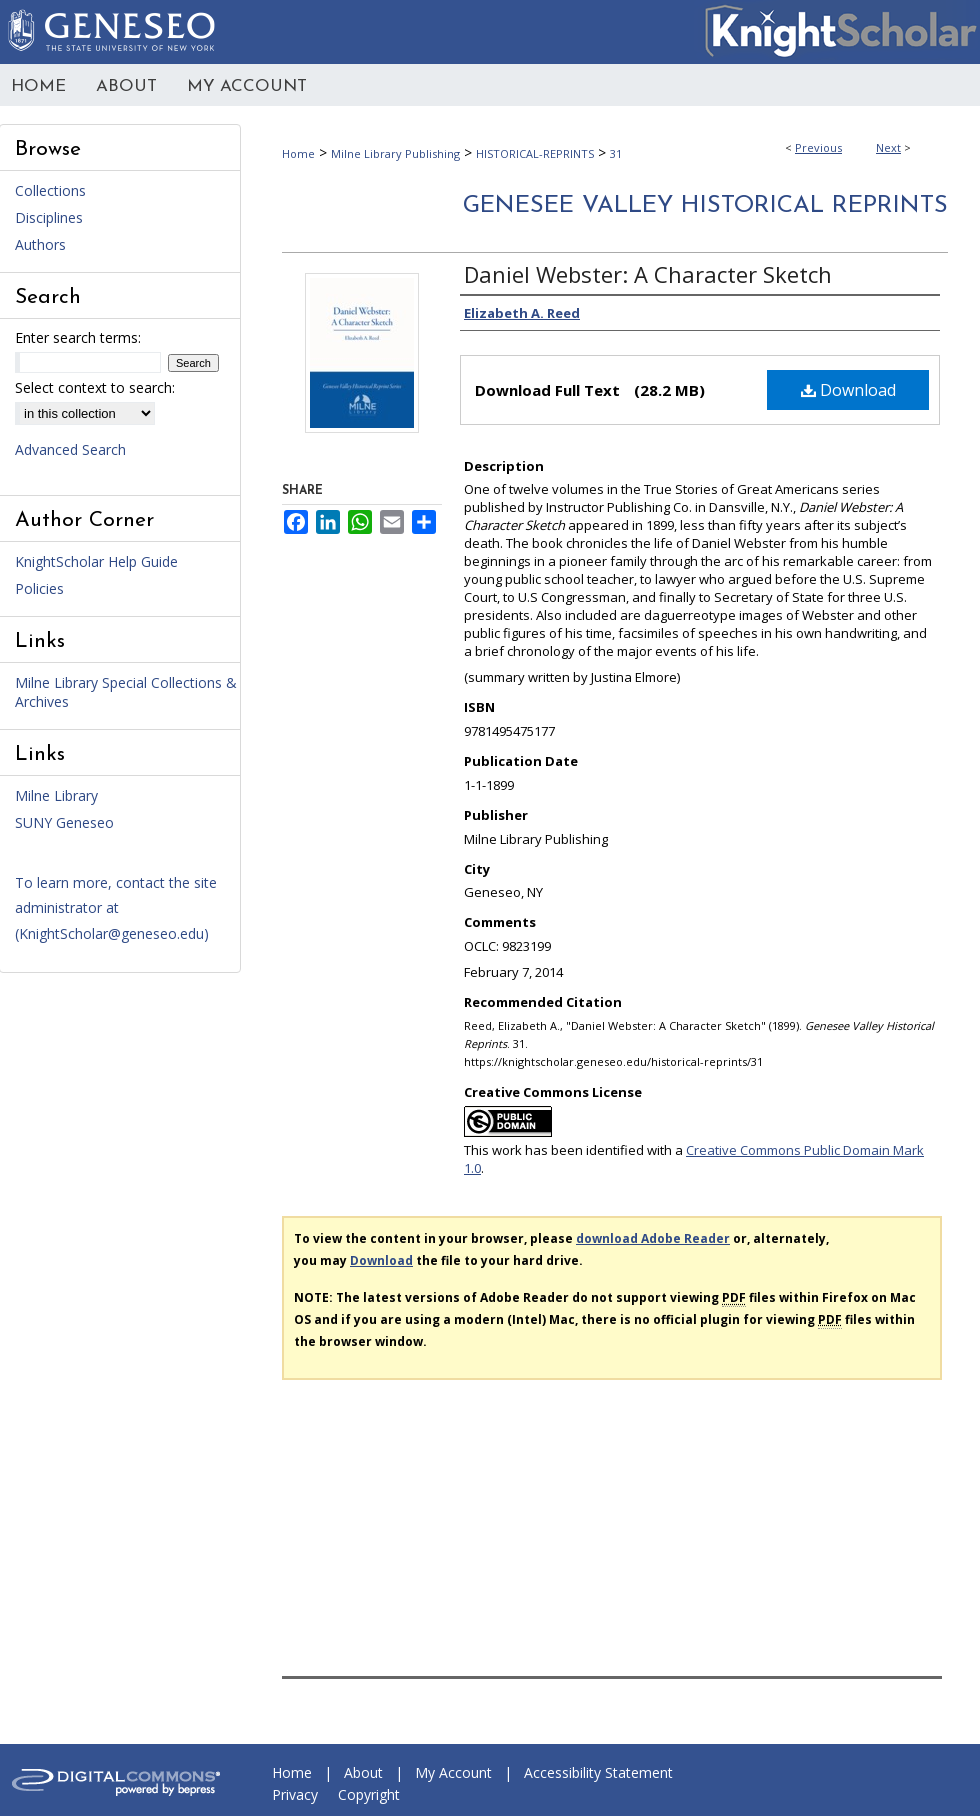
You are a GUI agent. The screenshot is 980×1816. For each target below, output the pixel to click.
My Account (453, 1772)
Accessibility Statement (598, 1772)
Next (888, 147)
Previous (818, 147)
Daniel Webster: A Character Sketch (648, 274)
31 (616, 153)
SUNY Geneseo (64, 822)
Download (848, 390)
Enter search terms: (78, 337)
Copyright (369, 1794)
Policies (39, 588)
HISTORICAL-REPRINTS (535, 153)
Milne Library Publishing (395, 153)
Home (298, 153)
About (363, 1772)
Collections (50, 190)
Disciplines (49, 217)
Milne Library (56, 795)
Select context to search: (95, 387)
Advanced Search (70, 449)
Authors (40, 244)
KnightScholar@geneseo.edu (111, 933)
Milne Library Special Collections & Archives (126, 692)
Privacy (295, 1794)
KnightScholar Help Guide (96, 561)
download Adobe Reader (653, 1238)
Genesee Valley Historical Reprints (705, 206)
